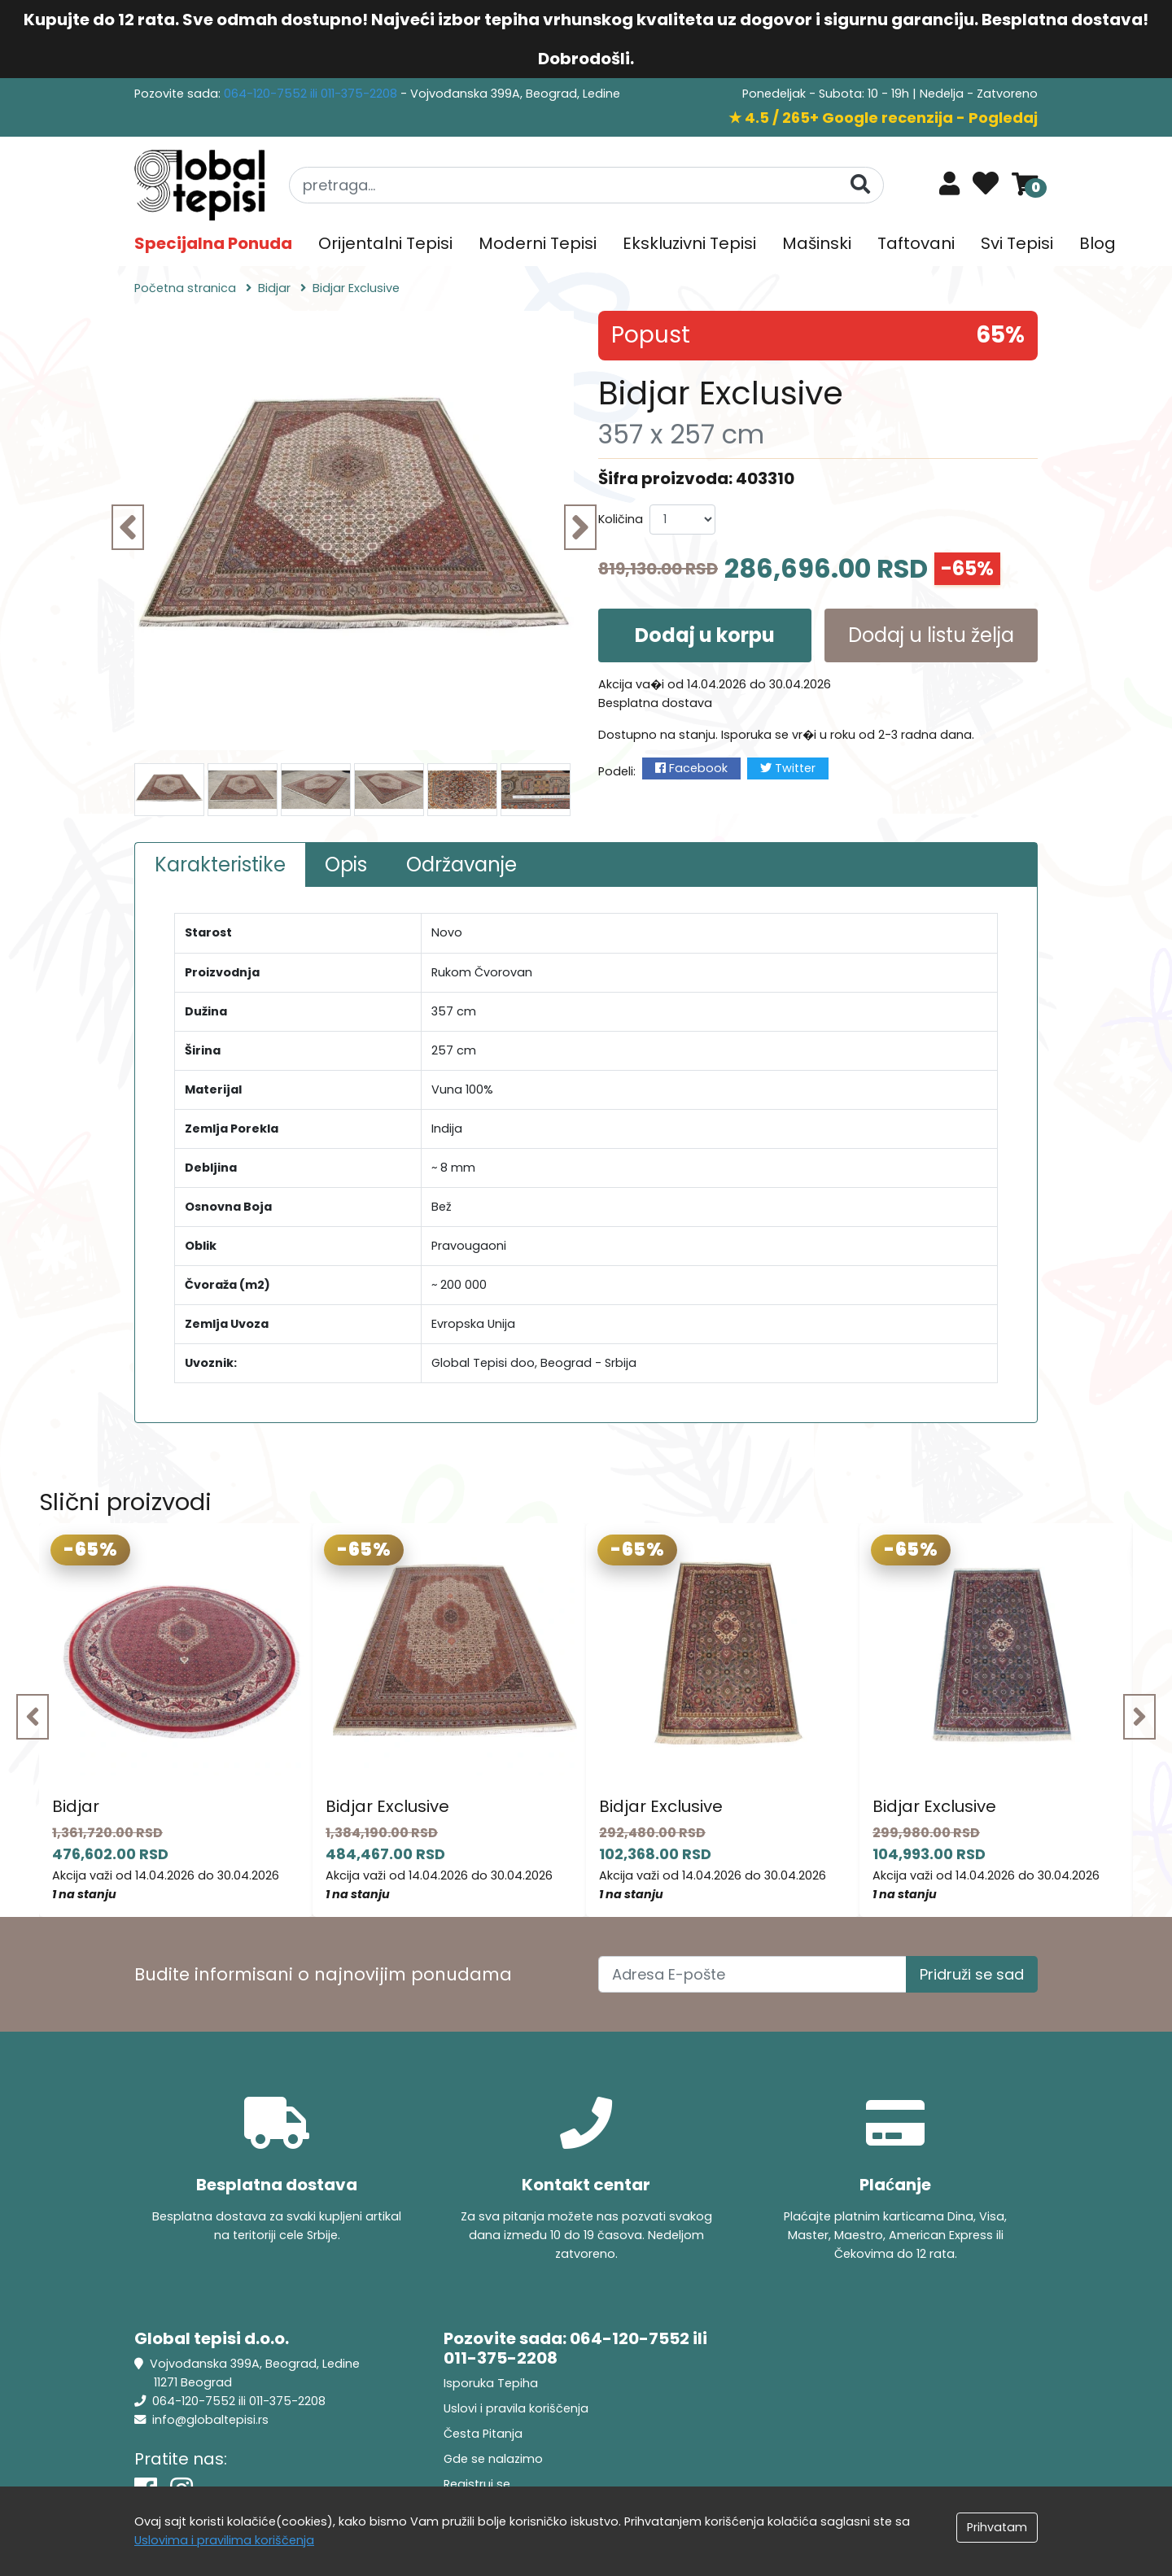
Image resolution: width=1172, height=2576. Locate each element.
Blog (1097, 243)
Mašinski (816, 243)
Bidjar (75, 1806)
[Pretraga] (860, 184)
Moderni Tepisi (538, 243)
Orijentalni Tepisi (385, 243)
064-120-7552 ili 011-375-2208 (312, 93)
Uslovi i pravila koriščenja (516, 2408)
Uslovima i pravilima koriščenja (224, 2540)
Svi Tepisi (1017, 243)
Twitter (788, 768)
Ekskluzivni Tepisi (689, 243)
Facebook (691, 768)
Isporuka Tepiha (491, 2383)
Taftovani (916, 243)
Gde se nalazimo (493, 2459)
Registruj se (477, 2484)
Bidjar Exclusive (387, 1806)
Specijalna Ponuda (213, 243)
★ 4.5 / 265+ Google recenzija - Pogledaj (883, 117)
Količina (620, 519)
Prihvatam (997, 2527)
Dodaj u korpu (705, 635)
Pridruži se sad (972, 1974)
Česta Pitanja (483, 2433)
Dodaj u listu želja (931, 635)
